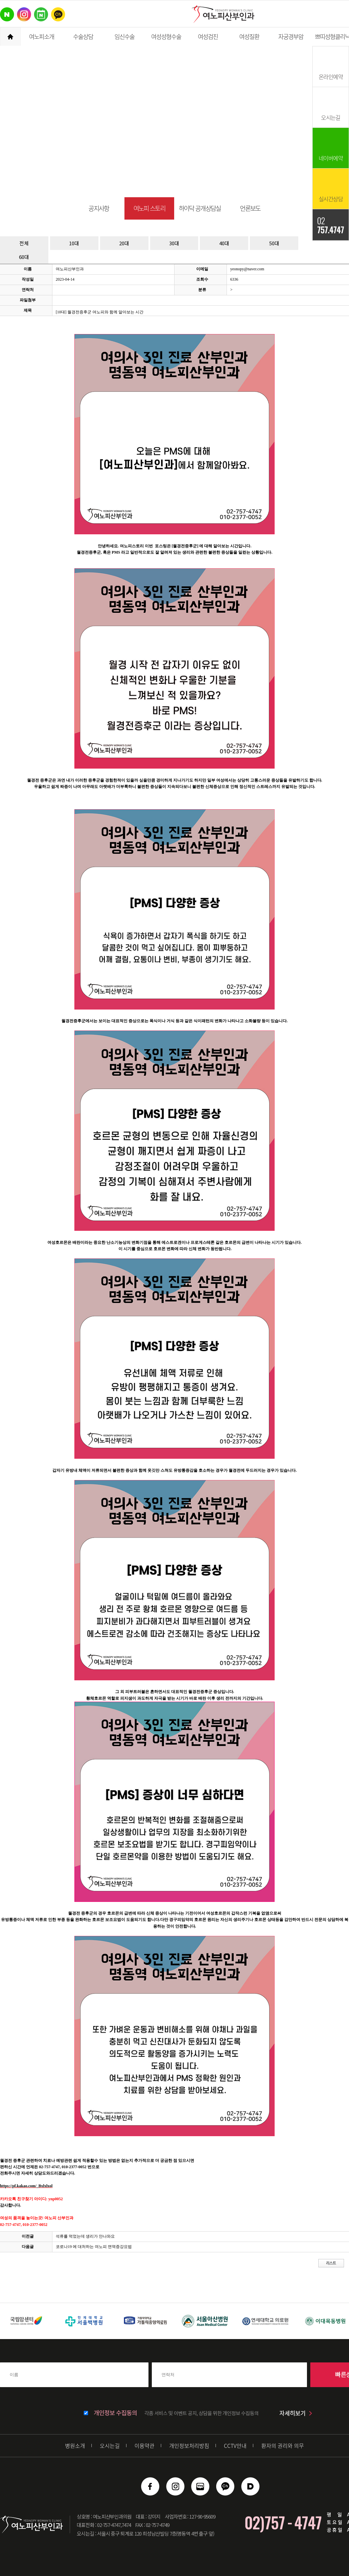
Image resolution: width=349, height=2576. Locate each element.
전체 (24, 243)
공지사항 (98, 208)
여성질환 (249, 36)
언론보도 (250, 208)
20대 (124, 243)
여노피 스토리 (149, 208)
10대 (74, 243)
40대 (224, 243)
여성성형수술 (166, 36)
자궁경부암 (290, 36)
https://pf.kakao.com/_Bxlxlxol (26, 2186)
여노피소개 (41, 36)
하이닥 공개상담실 (200, 208)
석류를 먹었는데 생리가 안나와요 (85, 2236)
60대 (24, 256)
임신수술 (124, 36)
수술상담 (83, 36)
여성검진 (208, 36)
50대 (274, 243)
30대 (174, 243)
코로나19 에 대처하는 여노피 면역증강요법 (94, 2246)
